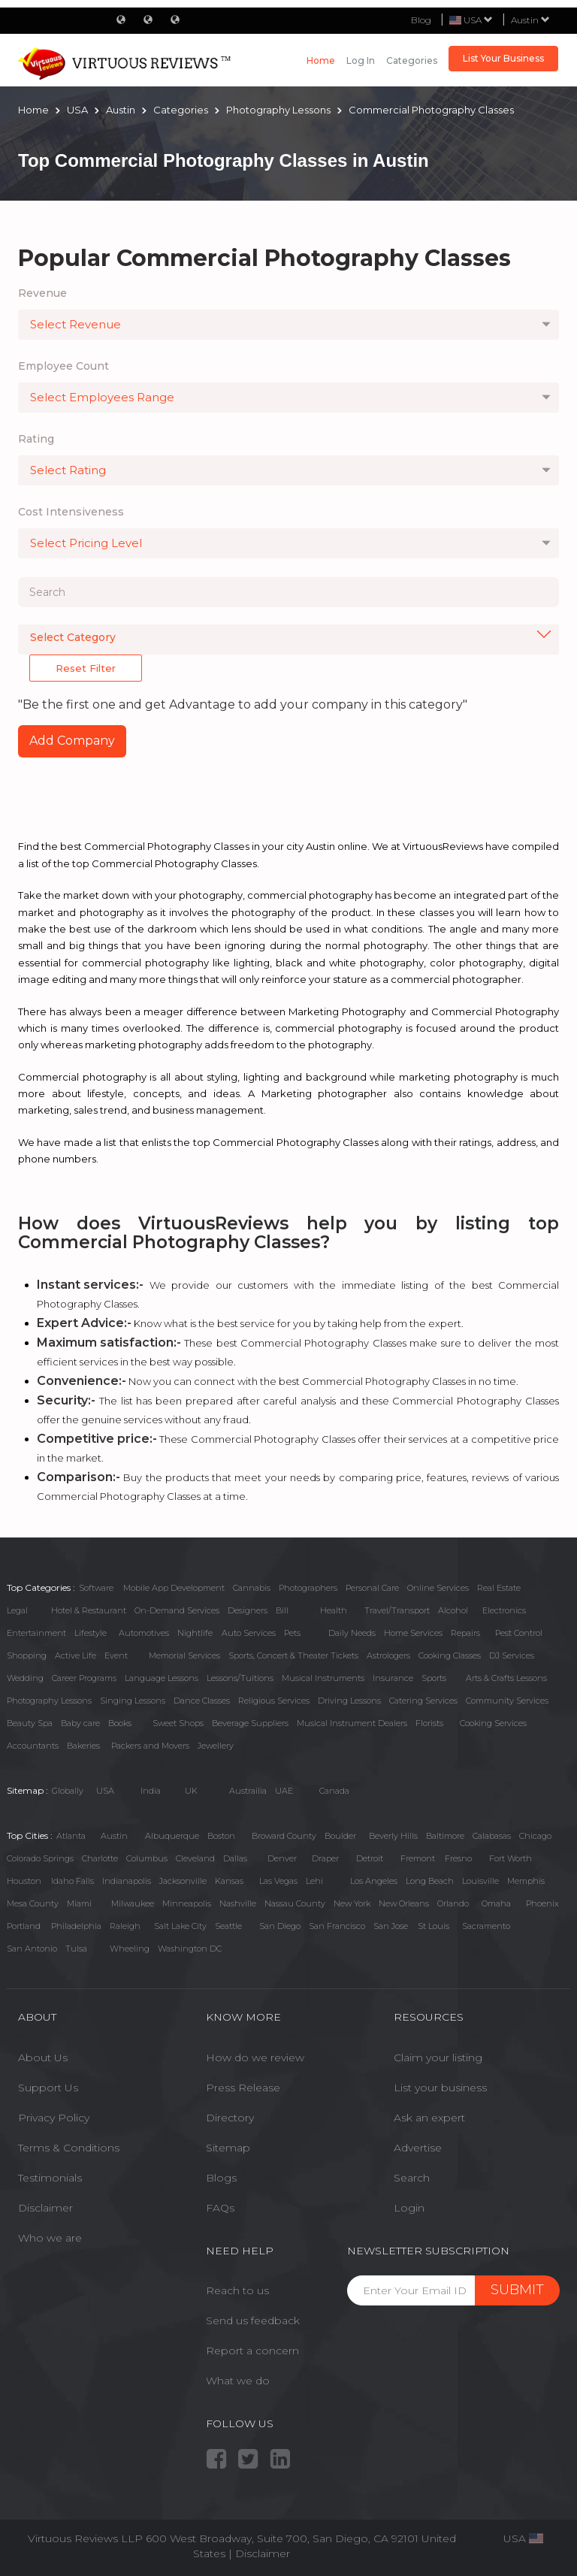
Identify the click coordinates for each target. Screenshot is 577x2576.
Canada (334, 1790)
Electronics (504, 1610)
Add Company (72, 740)
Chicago (535, 1836)
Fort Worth (510, 1858)
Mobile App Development (174, 1588)
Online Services (438, 1588)
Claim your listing (438, 2057)
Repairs (465, 1633)
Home (321, 60)
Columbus (147, 1858)
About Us (43, 2057)
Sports (433, 1678)
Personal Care (372, 1588)
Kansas (229, 1881)
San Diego (280, 1926)
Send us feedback (253, 2320)
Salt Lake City (180, 1926)
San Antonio (32, 1948)
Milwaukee (132, 1903)
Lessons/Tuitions (240, 1678)
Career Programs (84, 1678)
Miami (79, 1903)
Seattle (228, 1926)
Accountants (33, 1745)
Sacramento (486, 1926)
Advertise (418, 2147)
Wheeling (130, 1948)
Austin (530, 20)
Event (116, 1655)
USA (105, 1790)
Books (119, 1723)
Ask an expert (429, 2117)
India (150, 1790)
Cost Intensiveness (71, 512)
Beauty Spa (30, 1723)
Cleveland (195, 1858)
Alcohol (453, 1610)
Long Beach (430, 1881)
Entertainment (36, 1633)
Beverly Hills (393, 1836)
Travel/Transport (397, 1610)
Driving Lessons (349, 1700)
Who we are (50, 2238)
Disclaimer (45, 2208)
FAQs (220, 2208)
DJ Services (511, 1655)
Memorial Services (184, 1655)
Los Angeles (373, 1881)
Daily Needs (352, 1633)
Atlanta (71, 1836)
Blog (421, 20)
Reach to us (237, 2290)
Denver (282, 1858)
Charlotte (100, 1858)
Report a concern (252, 2350)
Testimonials (50, 2177)
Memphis (526, 1881)
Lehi (314, 1881)
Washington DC (190, 1948)
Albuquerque (172, 1836)
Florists (429, 1723)
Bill (282, 1610)
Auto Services (249, 1633)
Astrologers (388, 1655)
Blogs (221, 2177)
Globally (67, 1790)
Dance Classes (202, 1700)
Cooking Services (493, 1723)
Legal (17, 1610)
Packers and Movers (150, 1745)
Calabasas (492, 1836)
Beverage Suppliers (250, 1723)
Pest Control (518, 1633)
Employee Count (63, 366)
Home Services (413, 1633)
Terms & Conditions (68, 2147)
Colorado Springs (40, 1858)
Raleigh (125, 1926)
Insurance (393, 1678)
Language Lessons (161, 1678)
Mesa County (33, 1903)
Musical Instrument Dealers (352, 1723)
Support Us (48, 2087)
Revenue (42, 293)
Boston (221, 1836)
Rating (36, 439)
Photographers (308, 1588)
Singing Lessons (132, 1700)
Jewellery (216, 1745)
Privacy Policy (53, 2117)
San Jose (390, 1926)
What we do (238, 2380)
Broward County (284, 1836)
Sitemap (228, 2147)
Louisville (480, 1881)
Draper (325, 1858)
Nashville (237, 1903)
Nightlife (195, 1633)
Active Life (75, 1655)
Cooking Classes (449, 1655)
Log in (360, 60)
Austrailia (248, 1790)
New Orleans (404, 1903)
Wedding (25, 1678)
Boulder (340, 1836)
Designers (247, 1610)
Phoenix (542, 1903)
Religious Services (274, 1700)
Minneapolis (186, 1903)
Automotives (144, 1633)
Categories (411, 60)
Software (96, 1588)
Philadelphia (76, 1926)
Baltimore (445, 1836)
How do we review (255, 2057)
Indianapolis (126, 1881)
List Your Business (503, 58)
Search (412, 2177)
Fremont (417, 1858)
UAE (284, 1790)
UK (191, 1790)
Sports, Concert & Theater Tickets (293, 1655)
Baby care (80, 1723)
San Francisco (337, 1926)
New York (352, 1903)
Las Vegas (278, 1881)
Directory (230, 2117)
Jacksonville (183, 1881)
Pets (292, 1633)
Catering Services (423, 1700)
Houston (24, 1881)
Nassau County (294, 1903)
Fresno (458, 1858)
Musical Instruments (323, 1678)
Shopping (27, 1655)
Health (333, 1610)
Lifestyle (90, 1633)
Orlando (453, 1903)
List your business (440, 2087)
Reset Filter (86, 668)
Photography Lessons (49, 1700)
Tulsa (76, 1948)
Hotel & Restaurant (88, 1610)
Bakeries (83, 1745)
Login (409, 2208)
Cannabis (251, 1588)
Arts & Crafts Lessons (506, 1678)
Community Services (507, 1700)
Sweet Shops (178, 1723)
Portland (24, 1926)
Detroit (369, 1858)
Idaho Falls (72, 1881)
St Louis (433, 1926)
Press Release (243, 2087)
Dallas (235, 1858)
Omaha (496, 1903)
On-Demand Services (176, 1610)
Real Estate (499, 1588)
